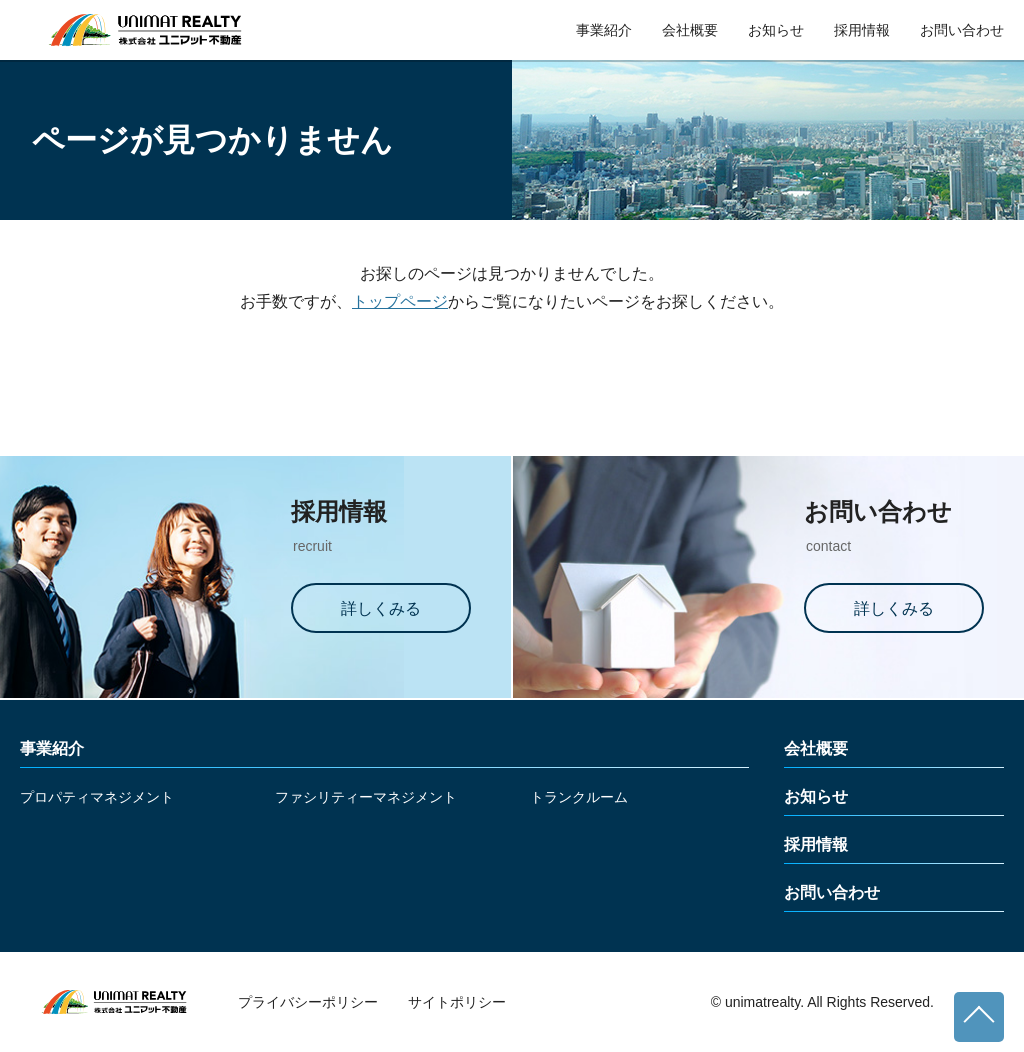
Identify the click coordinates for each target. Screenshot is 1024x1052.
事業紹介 (604, 30)
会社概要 (690, 30)
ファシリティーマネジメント (366, 797)
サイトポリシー (457, 1002)
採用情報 (862, 30)
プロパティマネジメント (97, 797)
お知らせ (776, 30)
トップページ (400, 301)
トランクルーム (579, 797)
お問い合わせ (962, 30)
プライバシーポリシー (308, 1002)
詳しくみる (381, 608)
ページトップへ (979, 1017)
